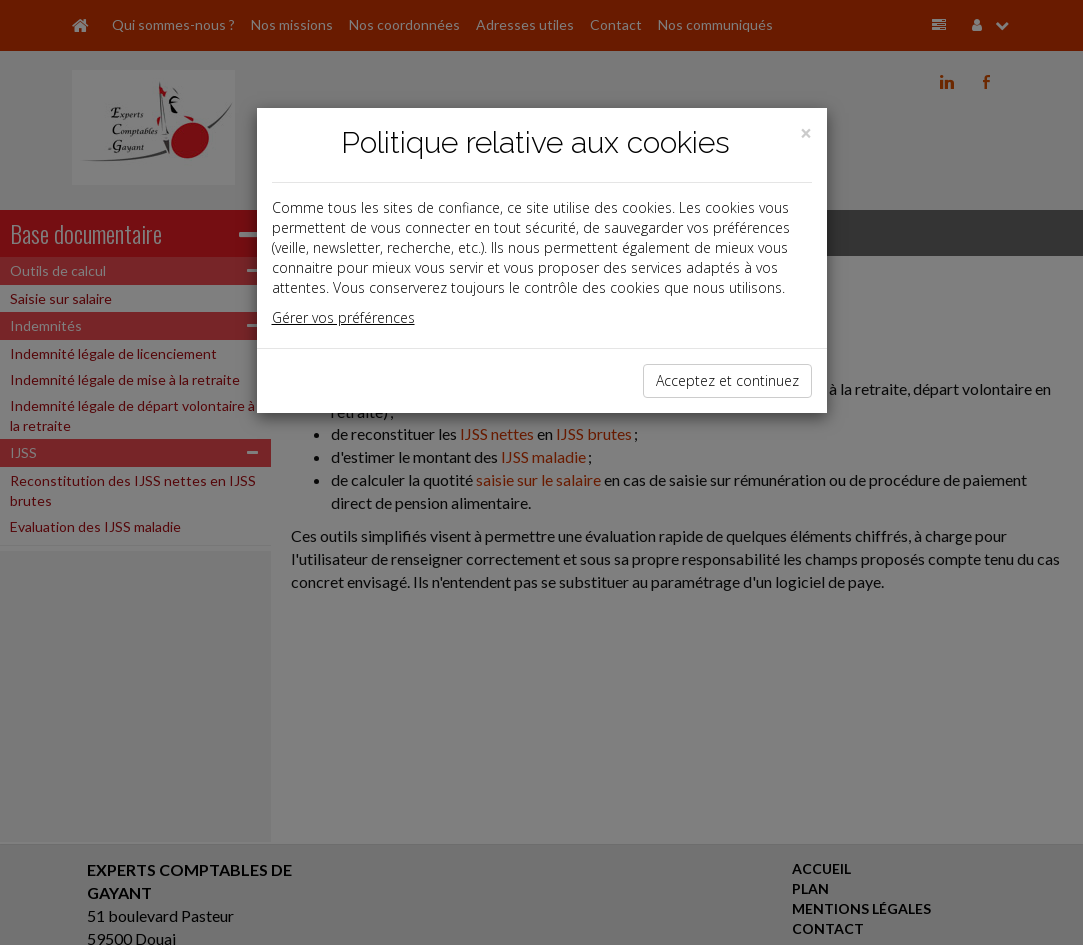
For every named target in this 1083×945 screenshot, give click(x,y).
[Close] (806, 133)
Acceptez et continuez (727, 380)
